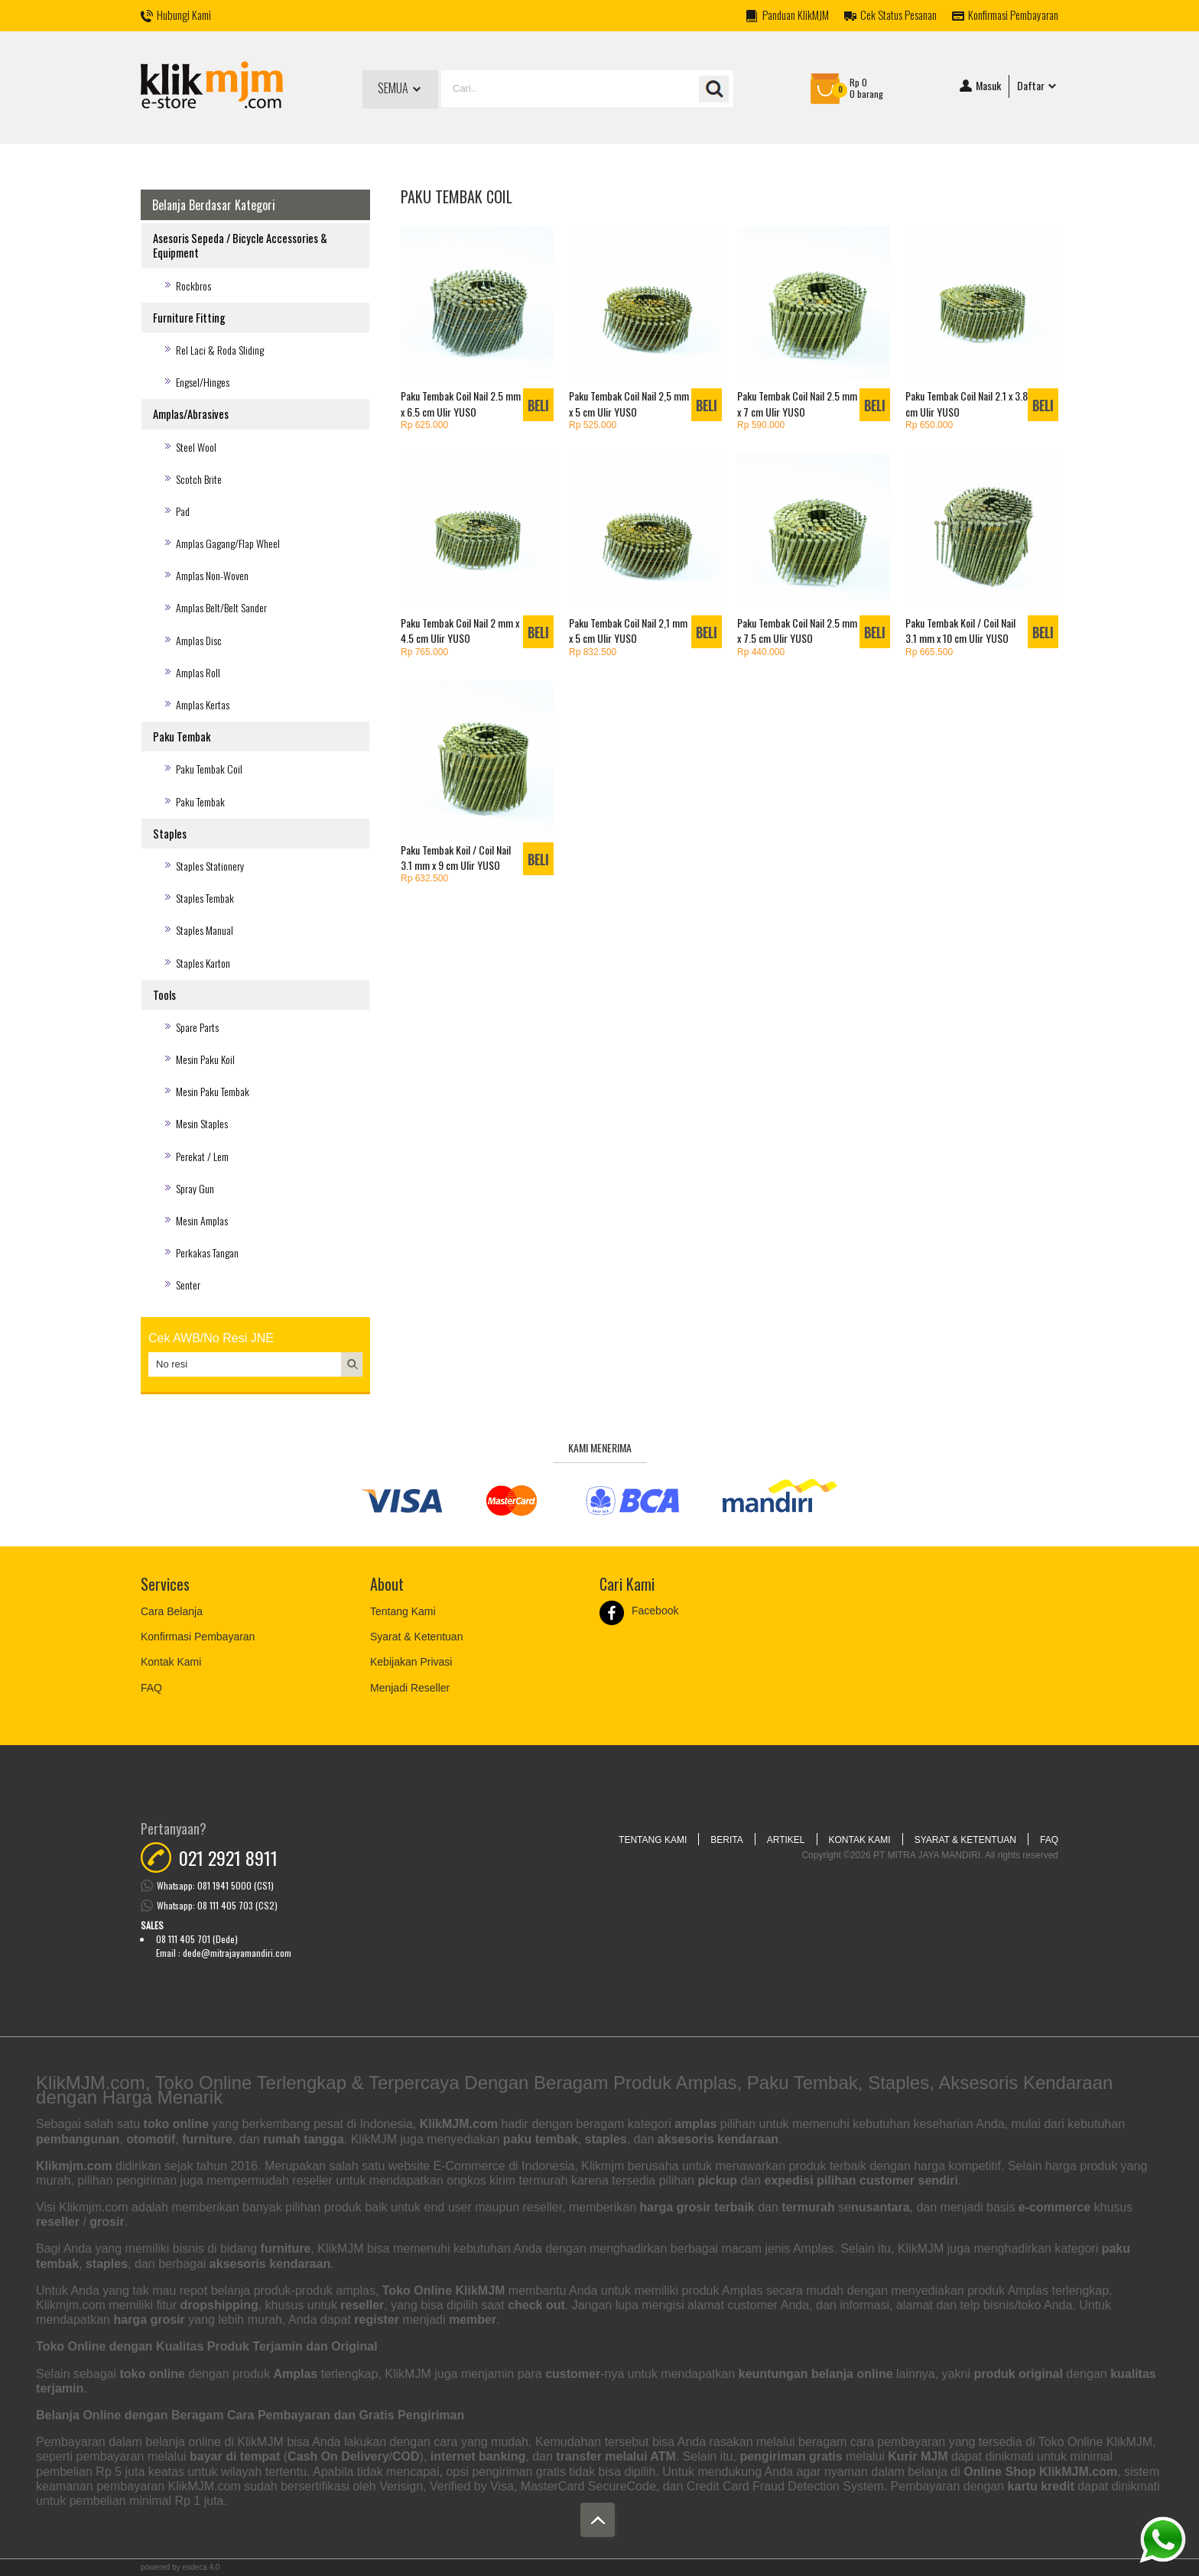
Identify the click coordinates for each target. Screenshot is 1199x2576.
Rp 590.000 (761, 425)
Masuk (980, 85)
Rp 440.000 (761, 652)
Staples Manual (204, 930)
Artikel (786, 1840)
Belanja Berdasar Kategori (213, 205)
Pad (183, 511)
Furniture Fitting (189, 318)
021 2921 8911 (228, 1857)
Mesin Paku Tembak (212, 1091)
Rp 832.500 (592, 652)
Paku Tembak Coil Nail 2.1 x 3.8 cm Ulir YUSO (966, 403)
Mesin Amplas (202, 1220)
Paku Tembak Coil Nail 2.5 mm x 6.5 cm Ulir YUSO (461, 403)
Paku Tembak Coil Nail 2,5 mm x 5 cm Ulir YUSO (629, 403)
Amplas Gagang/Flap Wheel (228, 543)
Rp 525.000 (592, 425)
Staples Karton (203, 963)
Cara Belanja (172, 1611)
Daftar (1037, 85)
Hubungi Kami (184, 15)
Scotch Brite (199, 479)
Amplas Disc (199, 640)
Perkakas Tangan (207, 1252)
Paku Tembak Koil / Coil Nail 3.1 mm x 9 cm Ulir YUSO (456, 857)
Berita (726, 1840)
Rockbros (193, 285)
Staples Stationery (210, 866)
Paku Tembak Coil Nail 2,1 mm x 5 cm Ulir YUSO (628, 630)
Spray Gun (195, 1188)
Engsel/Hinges (202, 382)
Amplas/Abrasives (191, 414)
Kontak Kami (171, 1662)
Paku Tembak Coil (209, 769)
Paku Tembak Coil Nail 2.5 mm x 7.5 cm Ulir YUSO (797, 630)
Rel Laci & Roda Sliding (220, 350)
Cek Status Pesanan (898, 15)
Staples (170, 834)
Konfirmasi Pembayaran (1013, 15)
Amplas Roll (198, 672)
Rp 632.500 (424, 878)
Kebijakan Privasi (411, 1662)
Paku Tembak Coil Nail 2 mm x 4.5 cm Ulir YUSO (460, 630)
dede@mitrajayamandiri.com (237, 1952)
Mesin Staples (202, 1123)
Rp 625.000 (424, 425)
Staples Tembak (205, 898)
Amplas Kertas (202, 704)
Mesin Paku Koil (205, 1059)
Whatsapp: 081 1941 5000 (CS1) (215, 1885)
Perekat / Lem (202, 1156)
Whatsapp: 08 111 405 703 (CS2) (217, 1905)
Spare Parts (197, 1027)
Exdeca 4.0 (200, 2567)
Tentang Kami (403, 1611)
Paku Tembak (181, 736)
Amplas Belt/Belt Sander (221, 607)
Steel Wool (196, 447)
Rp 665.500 (929, 652)
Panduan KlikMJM (795, 15)
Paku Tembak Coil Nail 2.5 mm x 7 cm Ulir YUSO (797, 403)
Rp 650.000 (929, 425)
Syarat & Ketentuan (416, 1636)
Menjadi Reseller (410, 1688)
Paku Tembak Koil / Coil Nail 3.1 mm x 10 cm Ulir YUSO (960, 630)
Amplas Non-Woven (212, 575)
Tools (164, 995)
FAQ (151, 1688)
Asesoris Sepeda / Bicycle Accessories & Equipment (240, 245)
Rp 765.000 (424, 652)
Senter (188, 1285)
